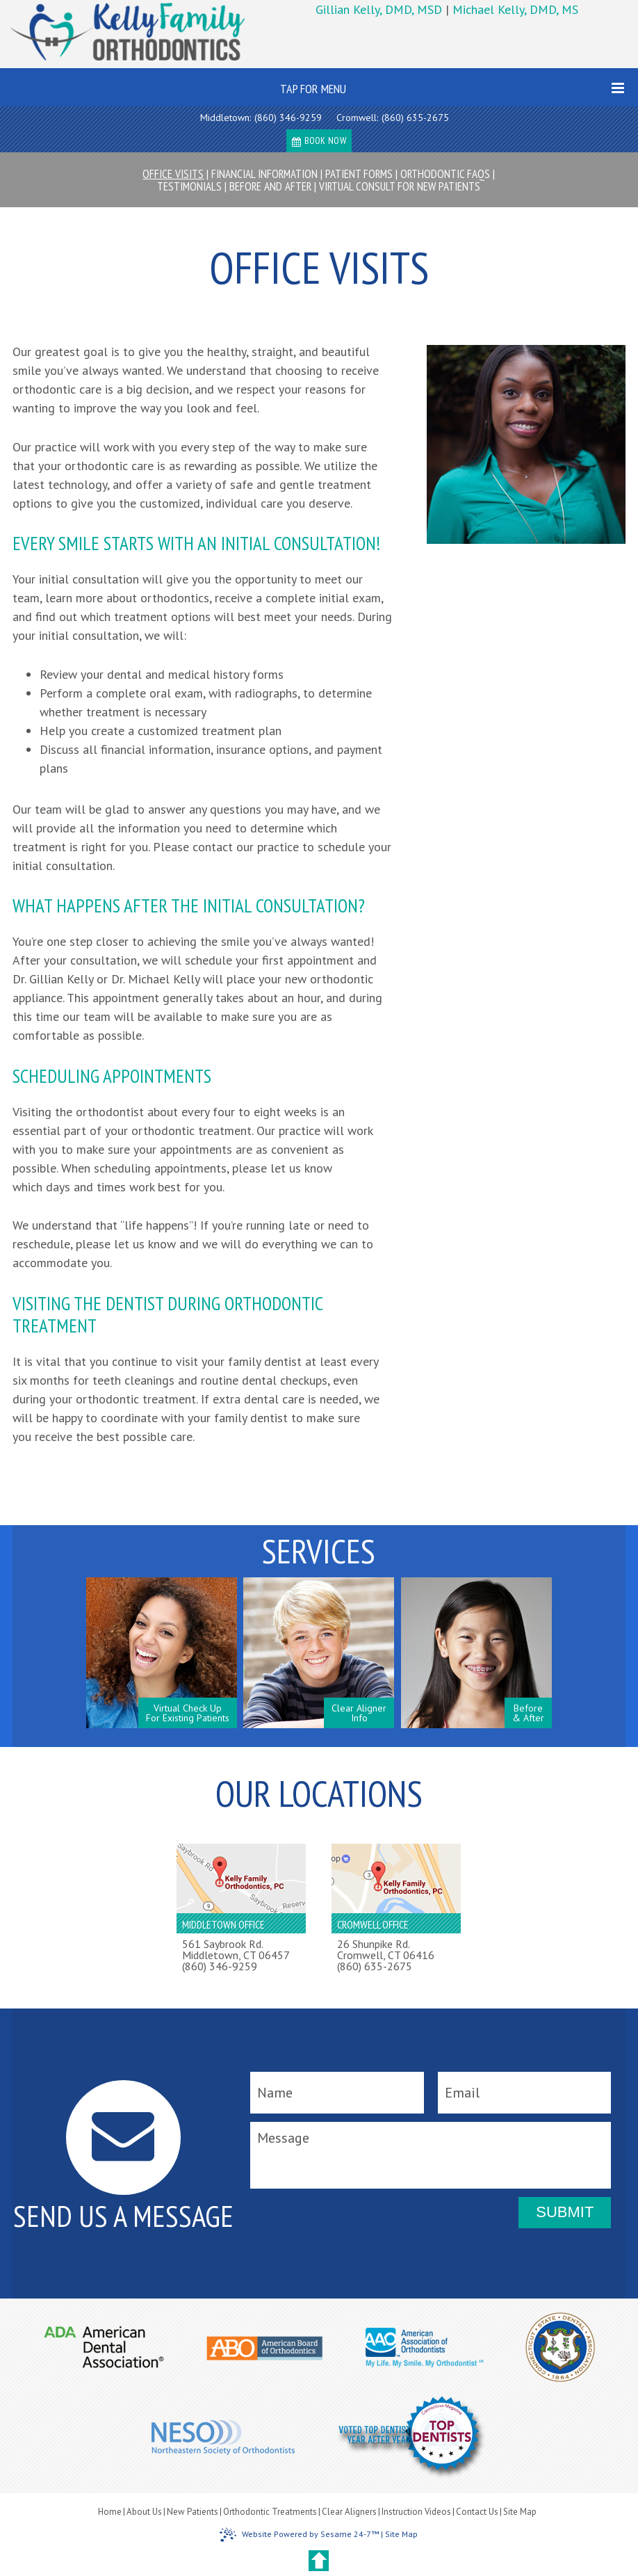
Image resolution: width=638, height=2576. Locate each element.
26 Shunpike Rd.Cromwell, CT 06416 (385, 1949)
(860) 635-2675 (415, 117)
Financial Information (264, 174)
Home (110, 2511)
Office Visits (173, 174)
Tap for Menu (452, 89)
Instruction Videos (416, 2511)
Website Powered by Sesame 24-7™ (299, 2535)
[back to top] (319, 2560)
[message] (430, 2155)
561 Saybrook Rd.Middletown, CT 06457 (236, 1949)
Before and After (270, 186)
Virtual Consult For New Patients (399, 186)
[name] (336, 2093)
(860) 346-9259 (288, 117)
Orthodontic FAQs (445, 174)
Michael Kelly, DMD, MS (515, 9)
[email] (524, 2093)
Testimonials (189, 186)
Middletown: (225, 117)
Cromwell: (357, 117)
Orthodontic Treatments (270, 2511)
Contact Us (477, 2511)
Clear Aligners (349, 2511)
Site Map (520, 2511)
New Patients (192, 2511)
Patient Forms (359, 174)
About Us (144, 2511)
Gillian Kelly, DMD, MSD (380, 9)
